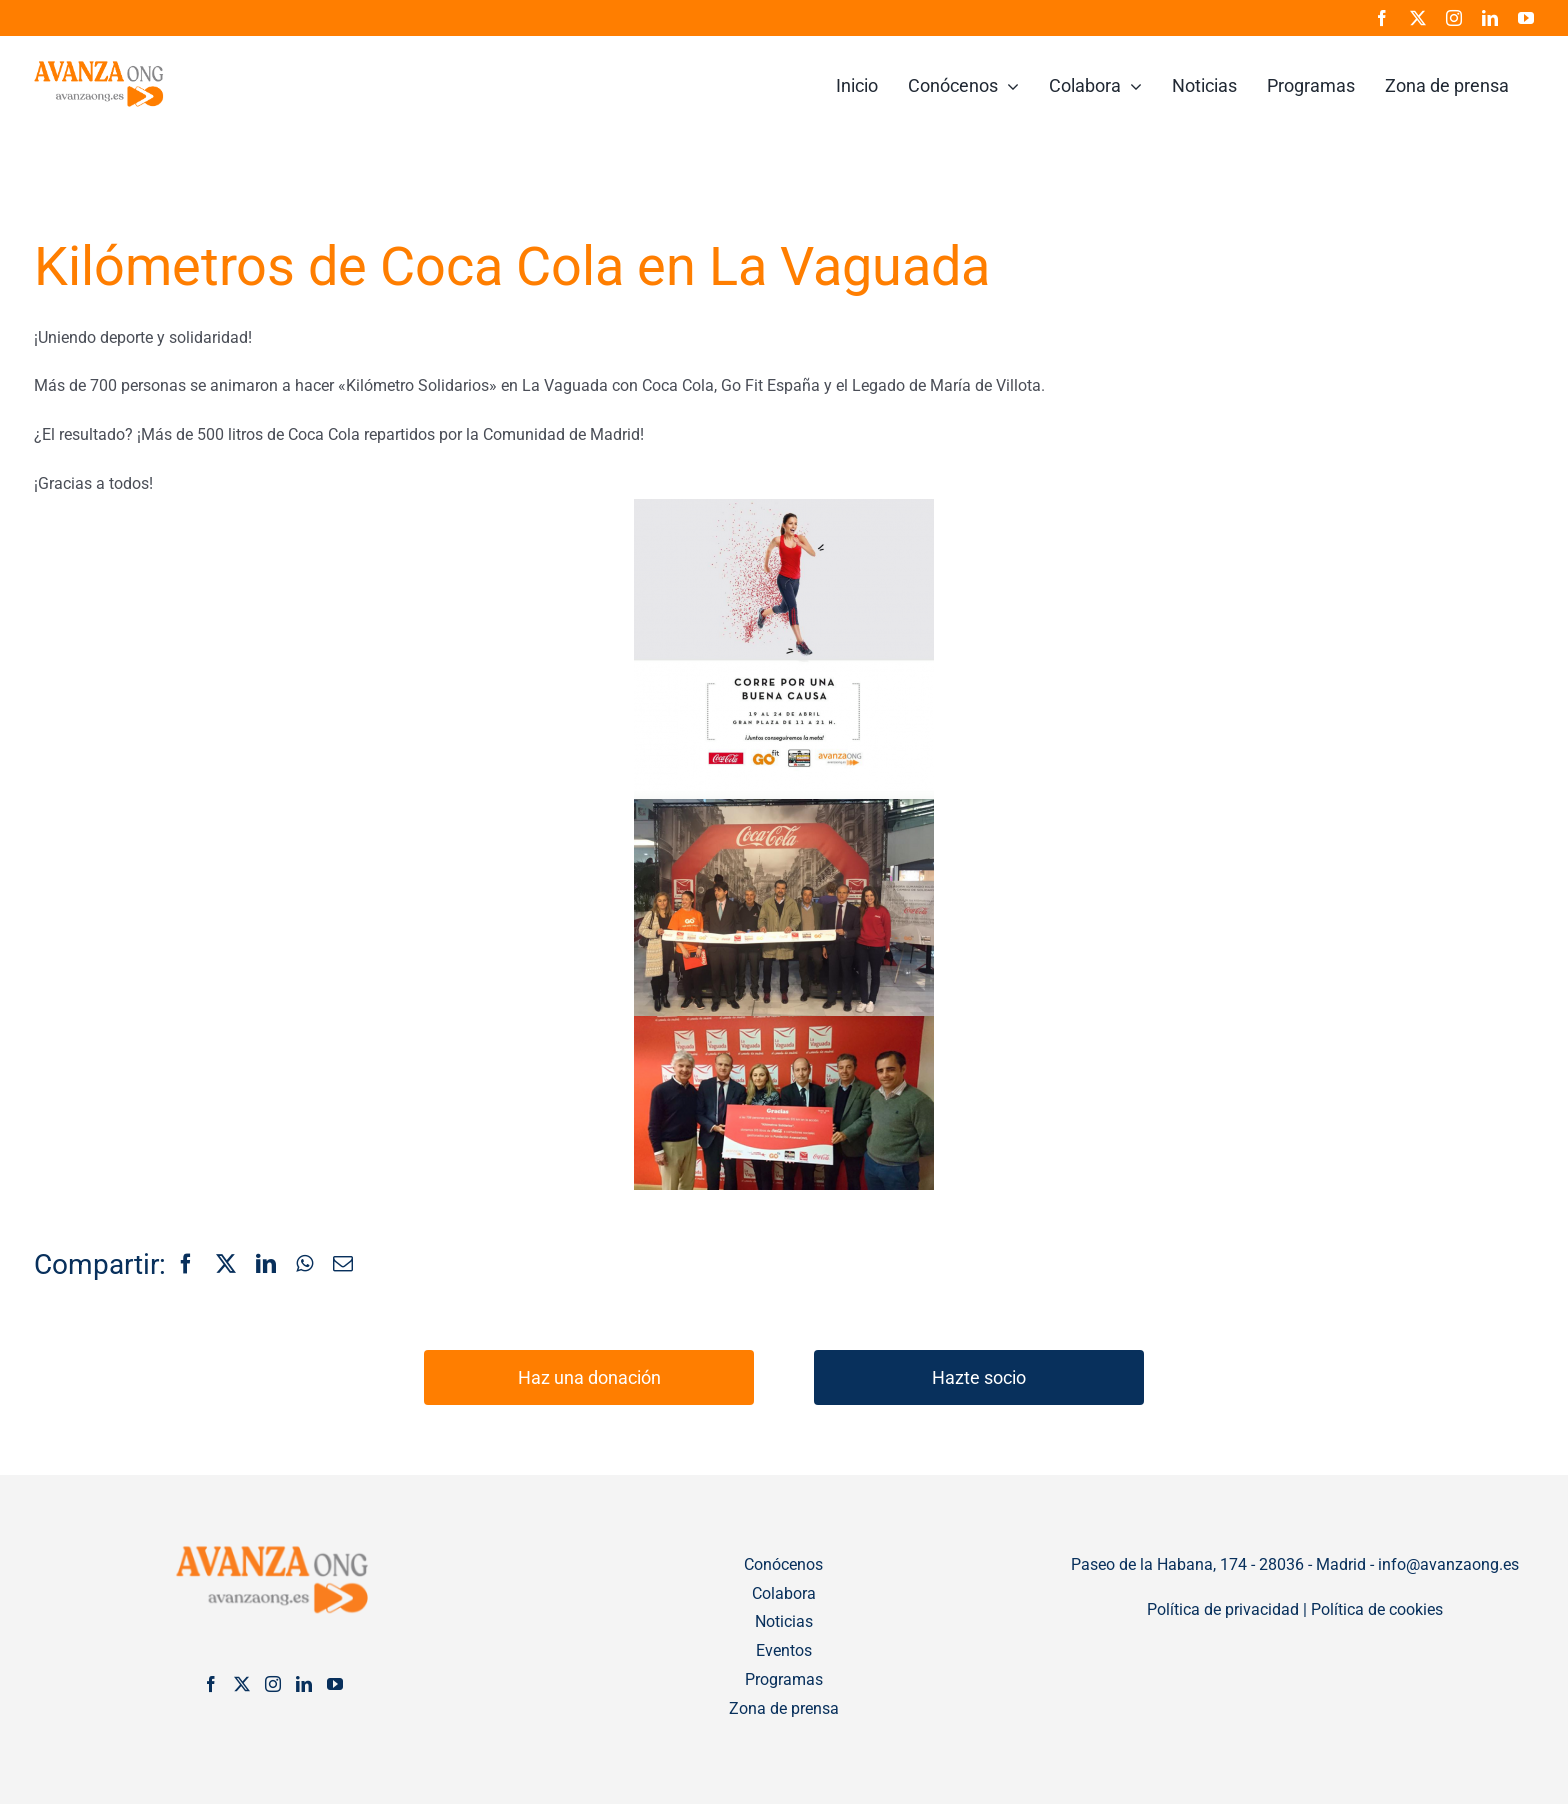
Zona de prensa (784, 1708)
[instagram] (1454, 18)
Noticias (784, 1621)
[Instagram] (273, 1684)
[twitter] (1418, 18)
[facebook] (1382, 18)
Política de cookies (1377, 1609)
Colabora (784, 1593)
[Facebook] (186, 1265)
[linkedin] (1490, 18)
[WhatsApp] (304, 1265)
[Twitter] (242, 1684)
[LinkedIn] (266, 1265)
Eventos (784, 1650)
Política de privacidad (1223, 1609)
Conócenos (783, 1564)
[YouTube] (335, 1684)
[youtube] (1526, 18)
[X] (226, 1265)
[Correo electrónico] (343, 1265)
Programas (784, 1679)
